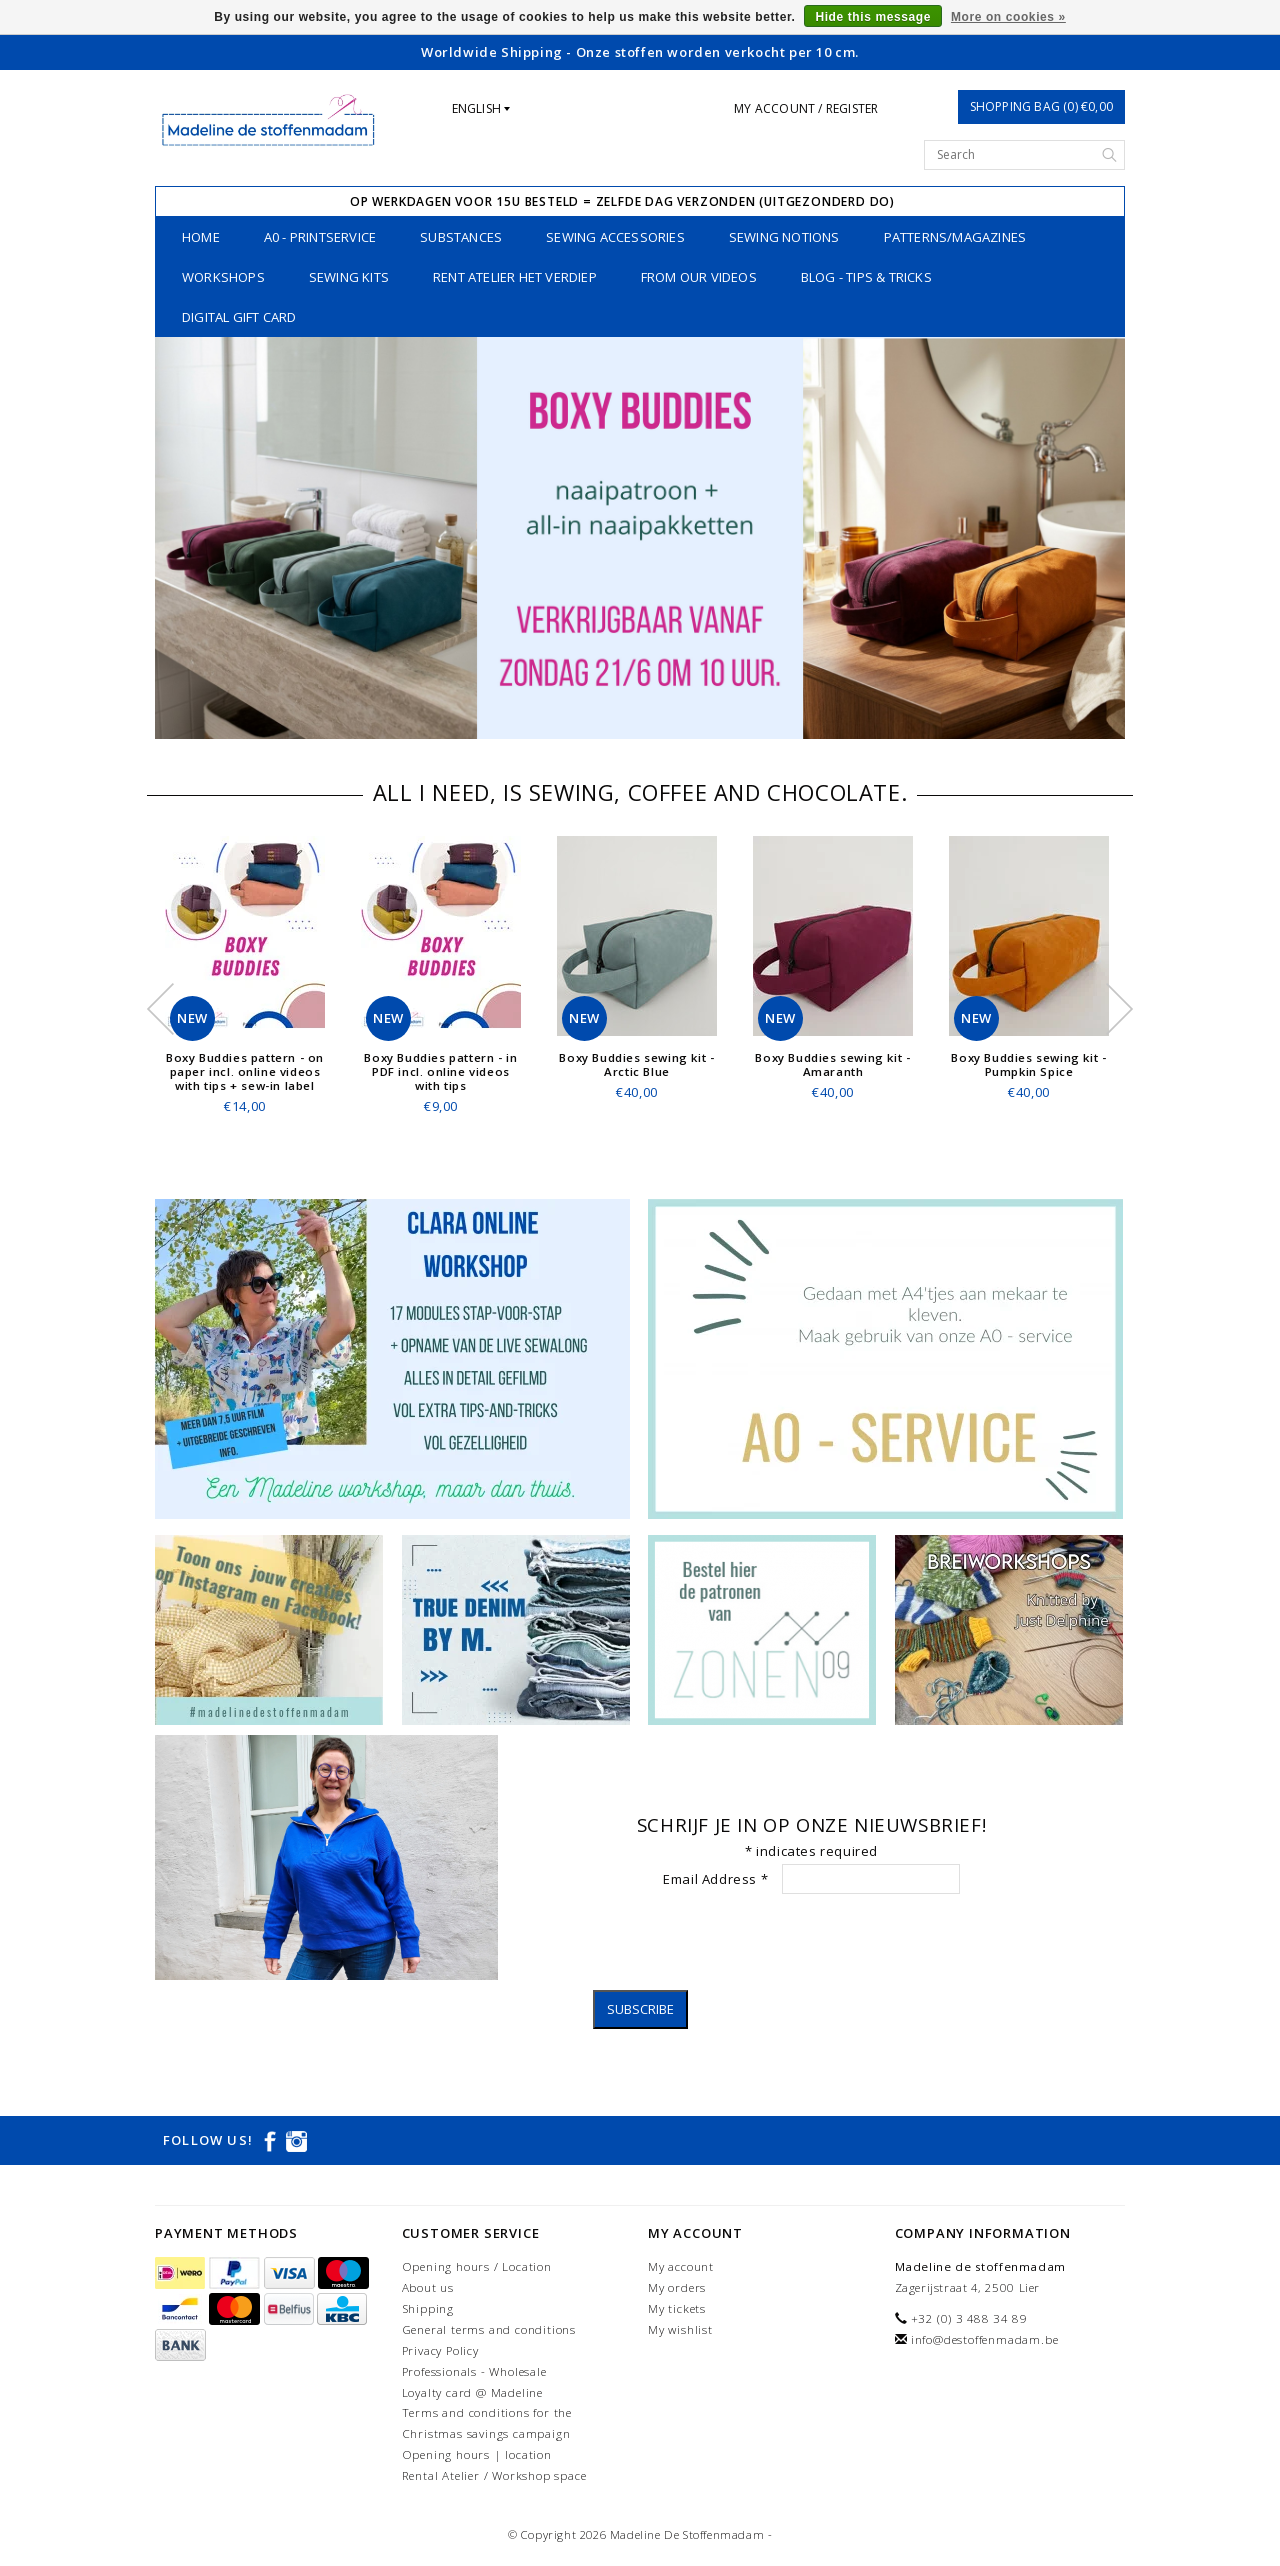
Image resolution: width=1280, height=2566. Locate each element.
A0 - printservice (320, 237)
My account (681, 2266)
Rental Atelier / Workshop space (494, 2475)
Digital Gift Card (239, 317)
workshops (223, 277)
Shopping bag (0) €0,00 (1041, 106)
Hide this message (873, 17)
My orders (677, 2287)
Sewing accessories (615, 237)
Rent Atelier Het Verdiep (515, 277)
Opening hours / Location (477, 2266)
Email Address (715, 1879)
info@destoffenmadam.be (985, 2339)
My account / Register (806, 108)
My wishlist (680, 2329)
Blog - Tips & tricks (866, 277)
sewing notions (784, 237)
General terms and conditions (489, 2329)
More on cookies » (1008, 17)
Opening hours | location (477, 2454)
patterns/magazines (955, 237)
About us (428, 2287)
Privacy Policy (440, 2350)
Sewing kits (349, 277)
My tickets (677, 2308)
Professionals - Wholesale (474, 2371)
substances (461, 237)
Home (201, 237)
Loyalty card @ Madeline (472, 2392)
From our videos (699, 277)
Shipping (428, 2308)
